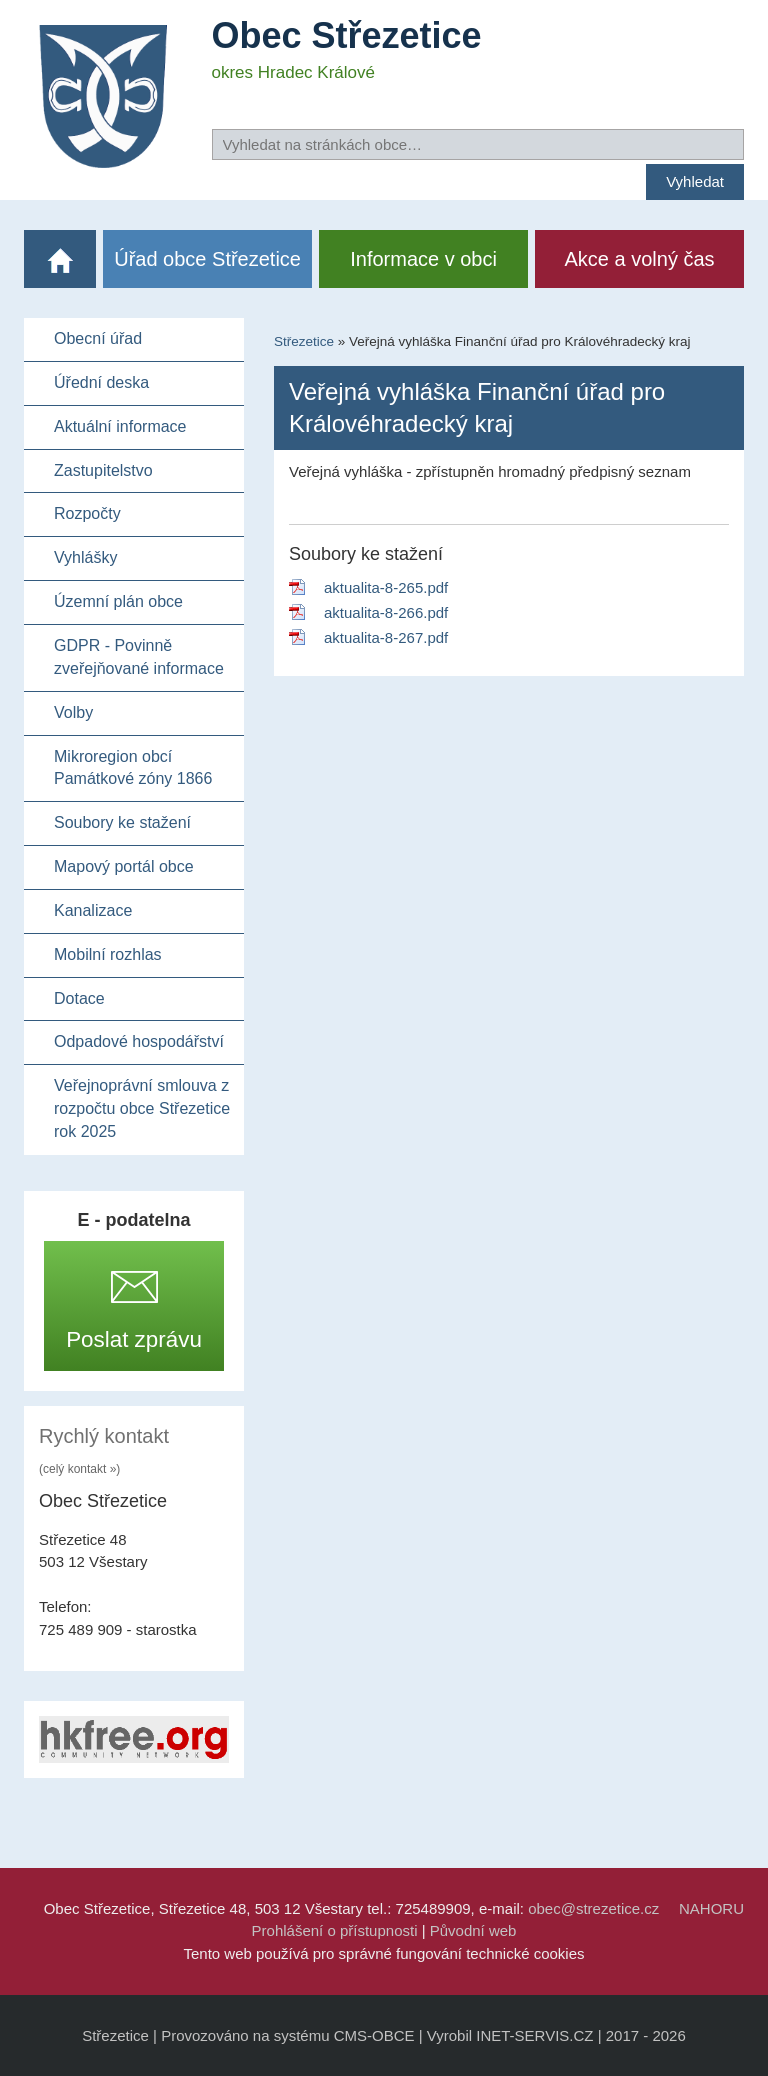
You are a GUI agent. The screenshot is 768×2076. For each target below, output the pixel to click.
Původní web (473, 1930)
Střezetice (304, 341)
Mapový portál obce (124, 866)
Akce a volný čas (640, 259)
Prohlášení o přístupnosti (335, 1930)
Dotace (79, 998)
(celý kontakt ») (79, 1469)
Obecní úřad (98, 338)
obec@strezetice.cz (593, 1908)
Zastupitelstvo (103, 470)
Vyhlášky (85, 557)
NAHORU (711, 1908)
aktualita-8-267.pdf (386, 637)
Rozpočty (87, 513)
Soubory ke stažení (122, 822)
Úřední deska (101, 382)
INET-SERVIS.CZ (534, 2035)
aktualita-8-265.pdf (386, 587)
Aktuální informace (120, 426)
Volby (73, 712)
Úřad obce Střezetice (207, 259)
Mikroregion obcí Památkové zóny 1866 (133, 768)
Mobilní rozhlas (108, 954)
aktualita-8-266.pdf (386, 612)
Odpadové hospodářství (139, 1041)
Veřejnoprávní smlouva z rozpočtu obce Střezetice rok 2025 (142, 1108)
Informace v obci (423, 259)
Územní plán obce (118, 601)
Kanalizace (93, 910)
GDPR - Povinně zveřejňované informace (139, 657)
